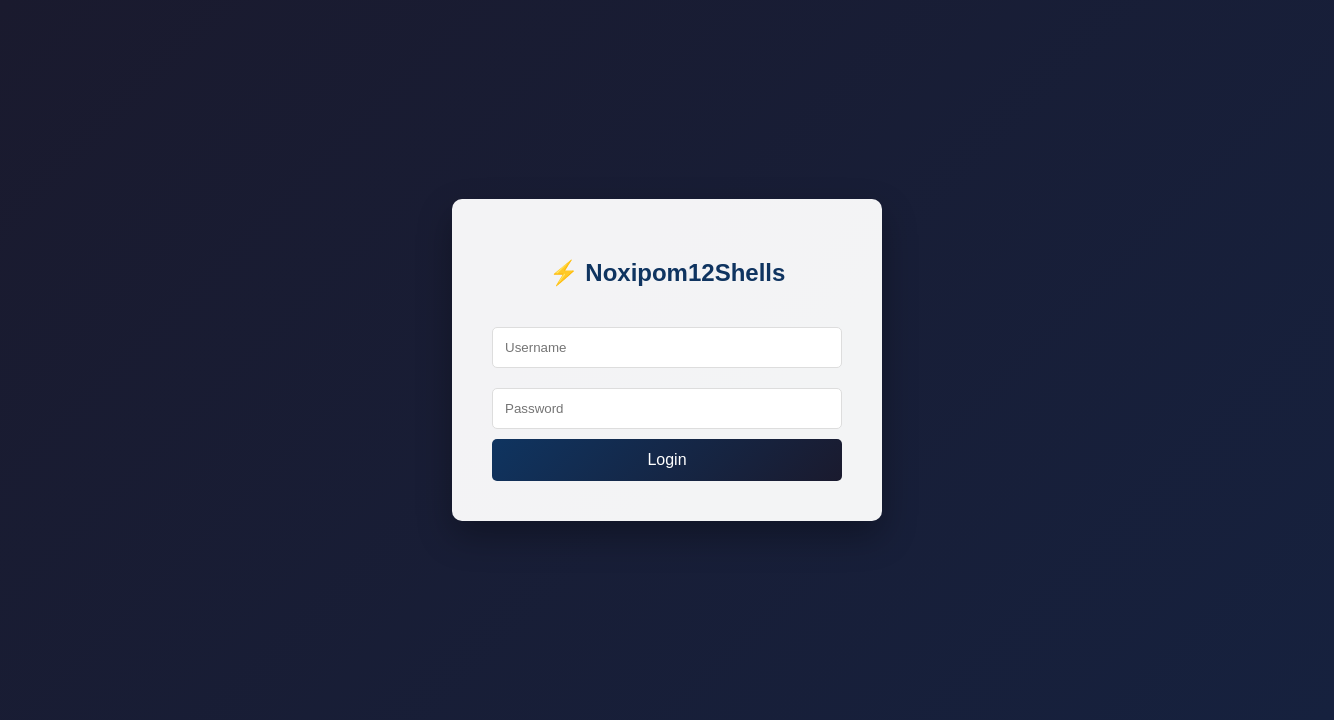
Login (666, 459)
